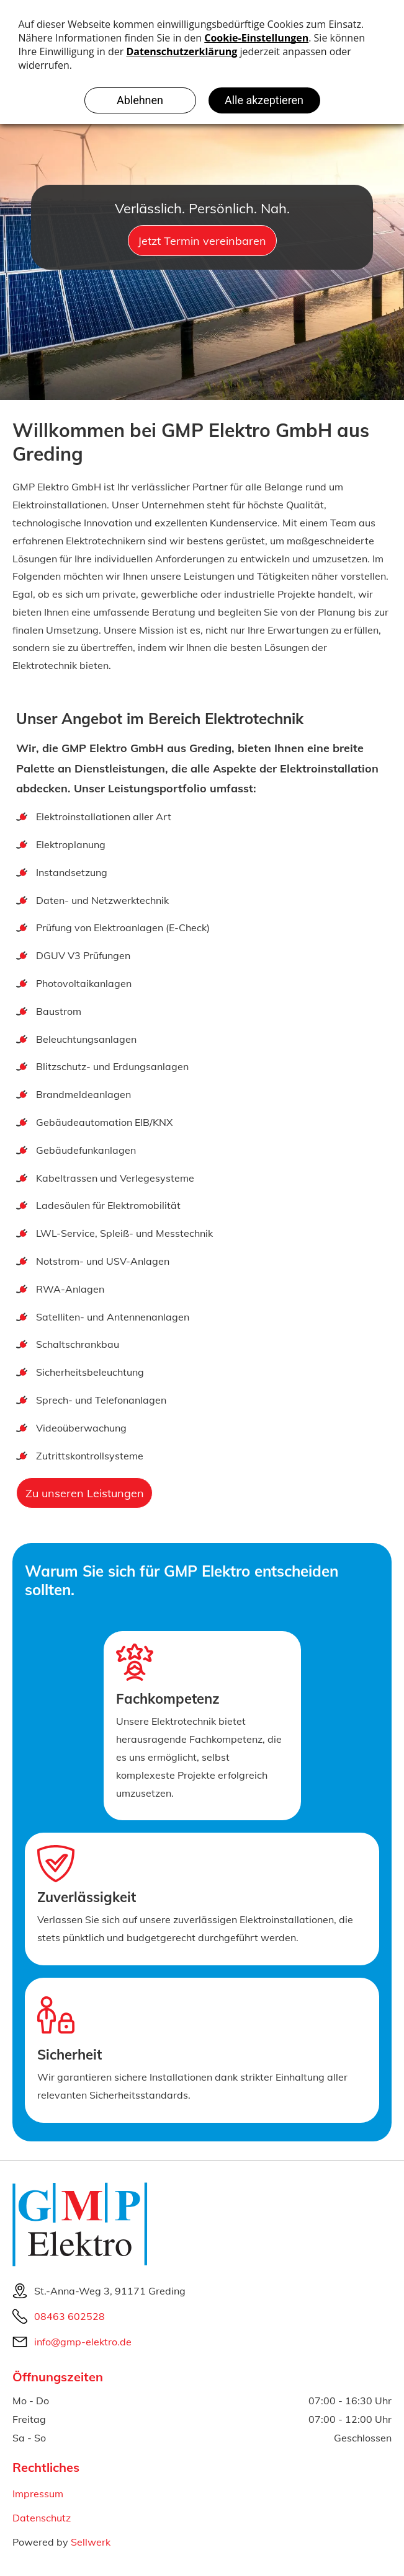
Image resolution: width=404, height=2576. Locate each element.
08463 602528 (69, 2316)
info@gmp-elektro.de (83, 2341)
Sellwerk (90, 2542)
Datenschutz (41, 2518)
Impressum (37, 2493)
